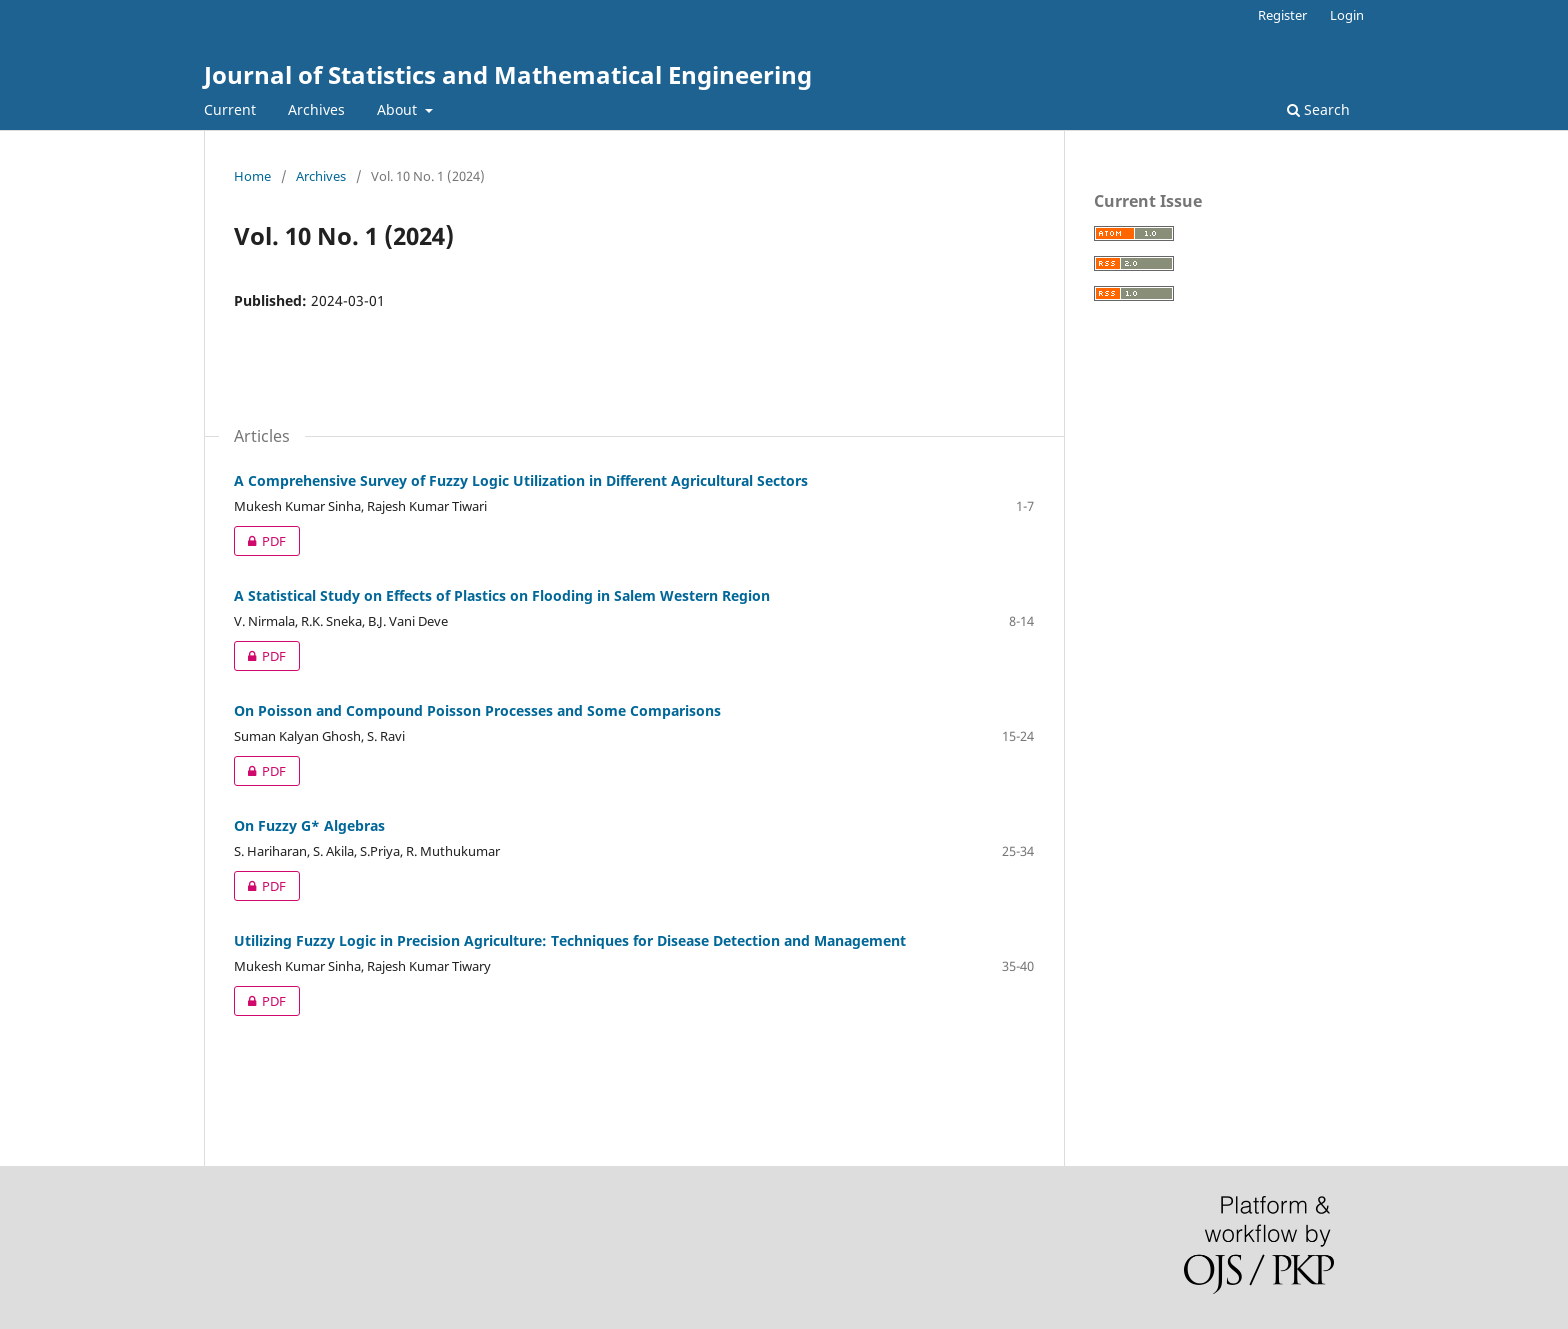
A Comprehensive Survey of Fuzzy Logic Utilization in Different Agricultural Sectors (521, 480)
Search (1318, 109)
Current (230, 109)
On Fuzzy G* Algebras (309, 825)
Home (252, 176)
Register (1282, 15)
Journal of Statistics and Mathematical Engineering (508, 74)
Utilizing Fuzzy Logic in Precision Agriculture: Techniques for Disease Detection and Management (570, 940)
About (399, 109)
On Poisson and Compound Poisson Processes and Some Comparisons (477, 710)
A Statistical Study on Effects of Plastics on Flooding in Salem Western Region (502, 595)
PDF (260, 541)
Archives (316, 109)
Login (1347, 15)
